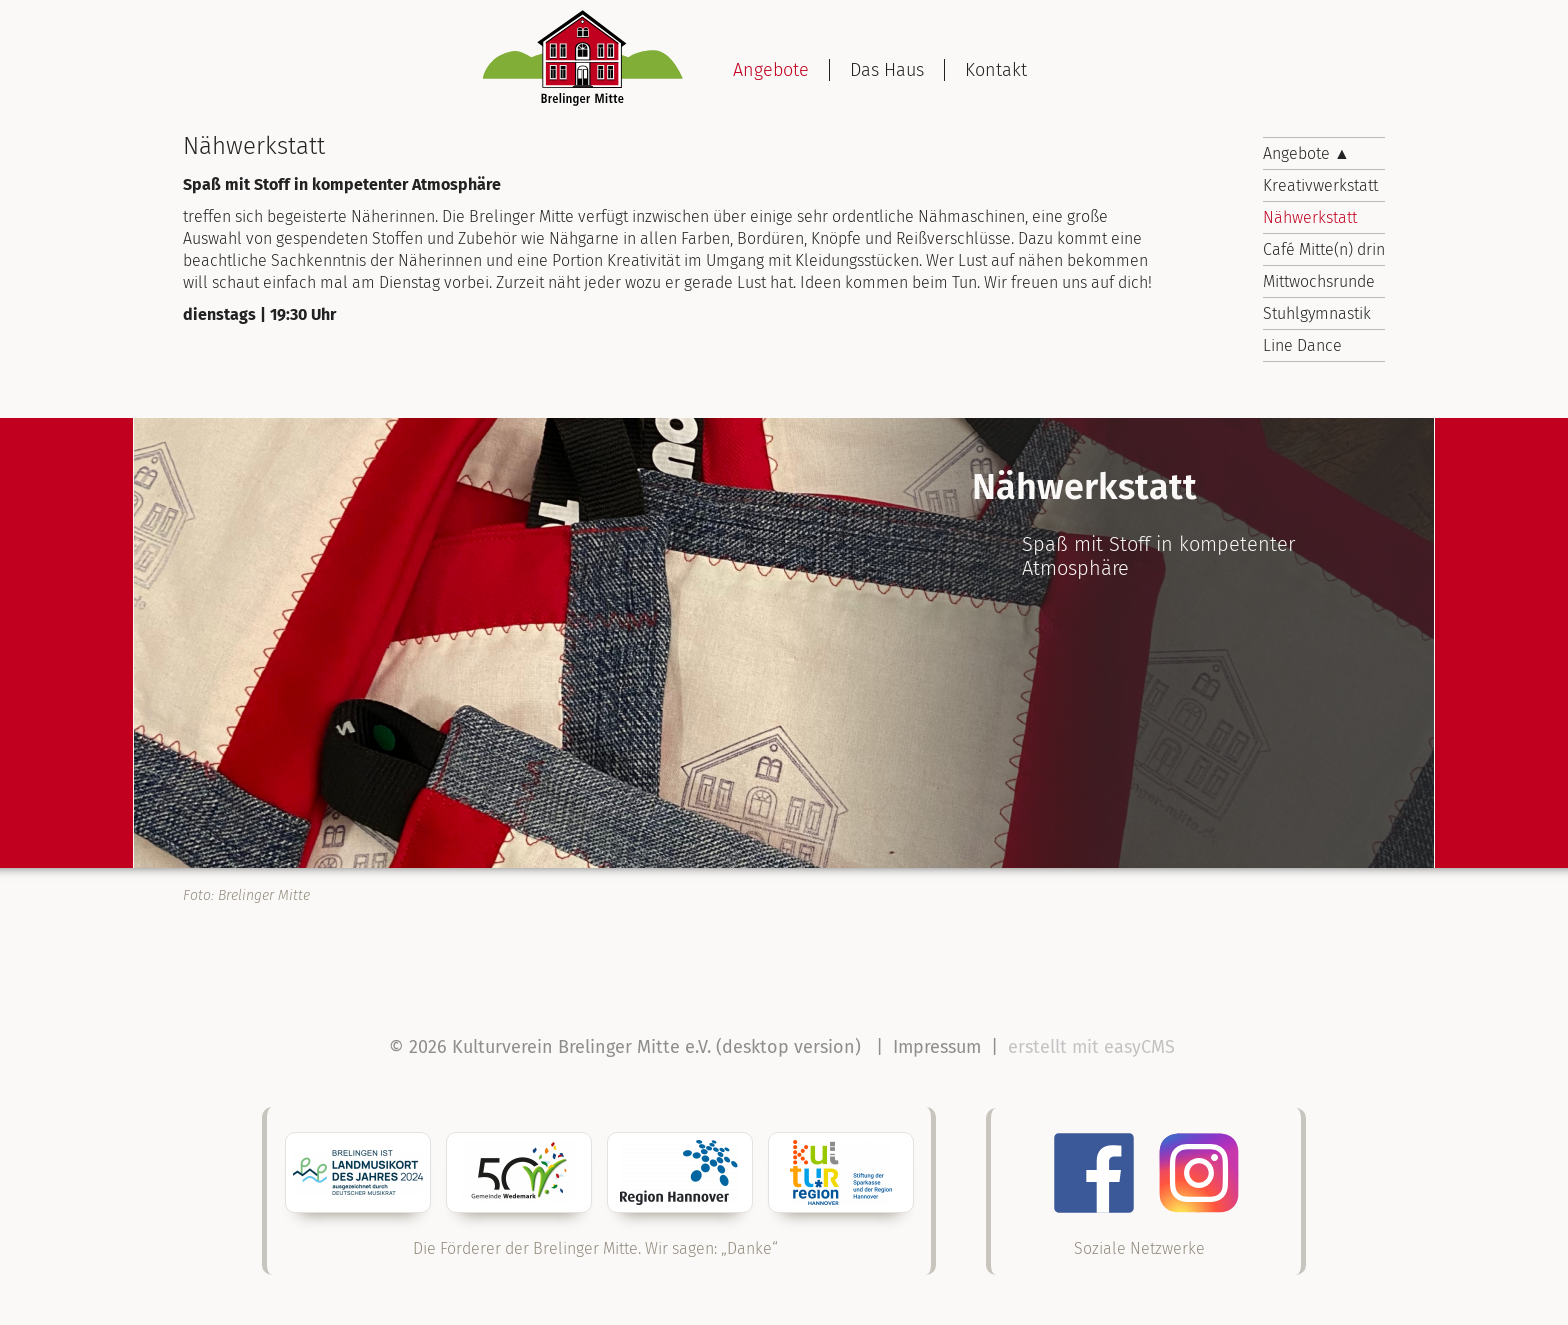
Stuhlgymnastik (1317, 313)
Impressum (937, 1047)
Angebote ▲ (1306, 153)
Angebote (771, 70)
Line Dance (1302, 345)
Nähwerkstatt (1310, 217)
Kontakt (996, 70)
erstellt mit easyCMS (1094, 1047)
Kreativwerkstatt (1320, 185)
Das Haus (887, 70)
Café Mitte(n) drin (1324, 249)
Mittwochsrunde (1319, 281)
